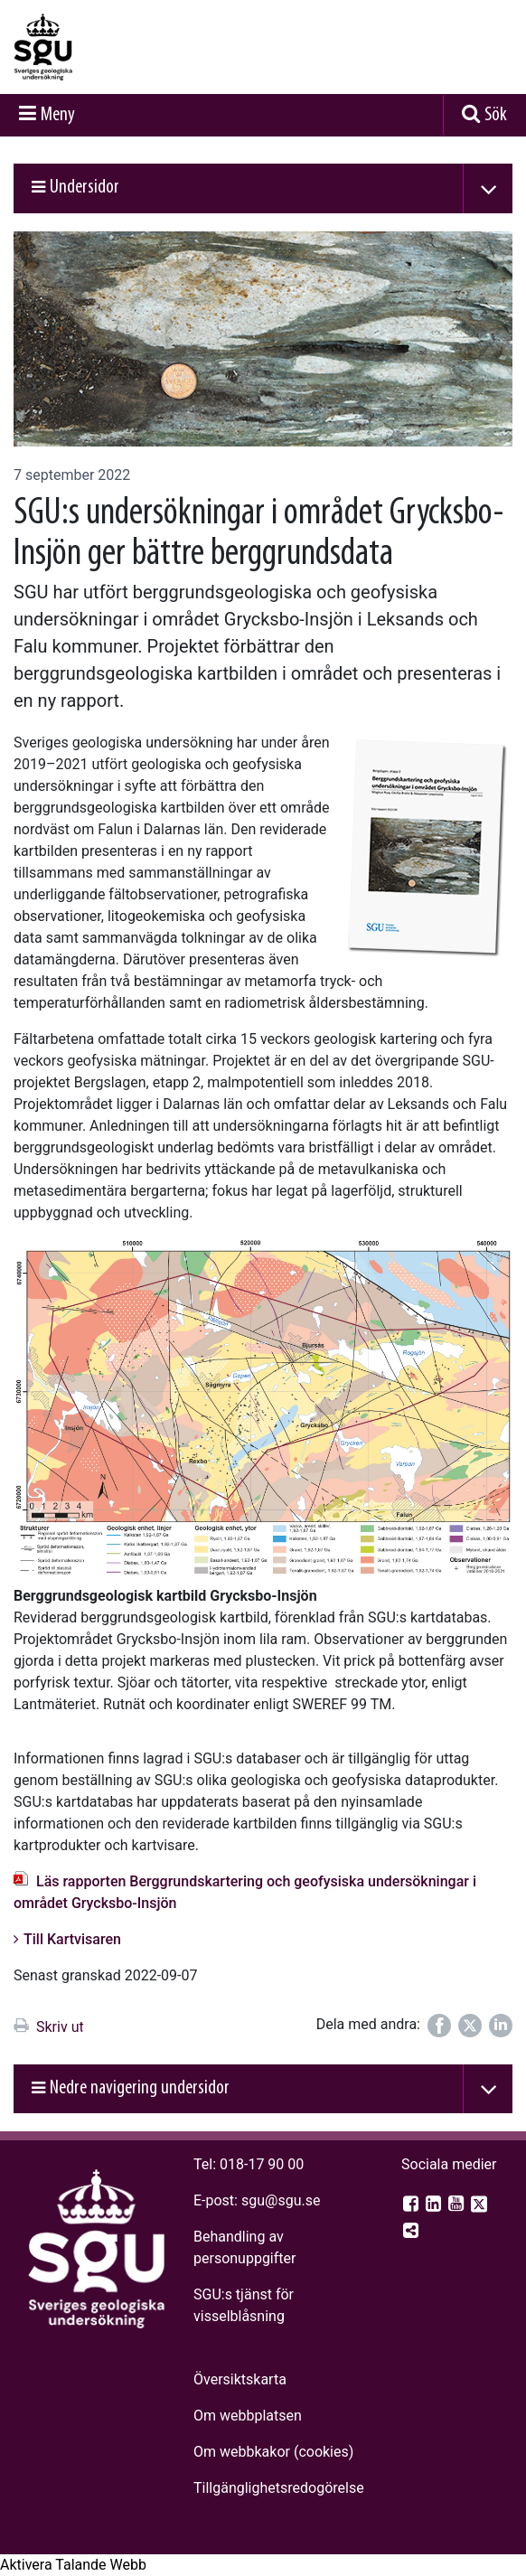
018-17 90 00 (262, 2164)
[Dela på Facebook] (439, 2025)
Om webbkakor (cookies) (273, 2451)
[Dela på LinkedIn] (500, 2025)
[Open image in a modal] (263, 1407)
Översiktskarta (239, 2379)
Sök (495, 115)
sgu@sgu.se (280, 2200)
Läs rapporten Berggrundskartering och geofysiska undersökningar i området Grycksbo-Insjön (245, 1892)
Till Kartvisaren (72, 1939)
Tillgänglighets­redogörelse (278, 2487)
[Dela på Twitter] (470, 2025)
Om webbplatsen (247, 2415)
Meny (58, 115)
